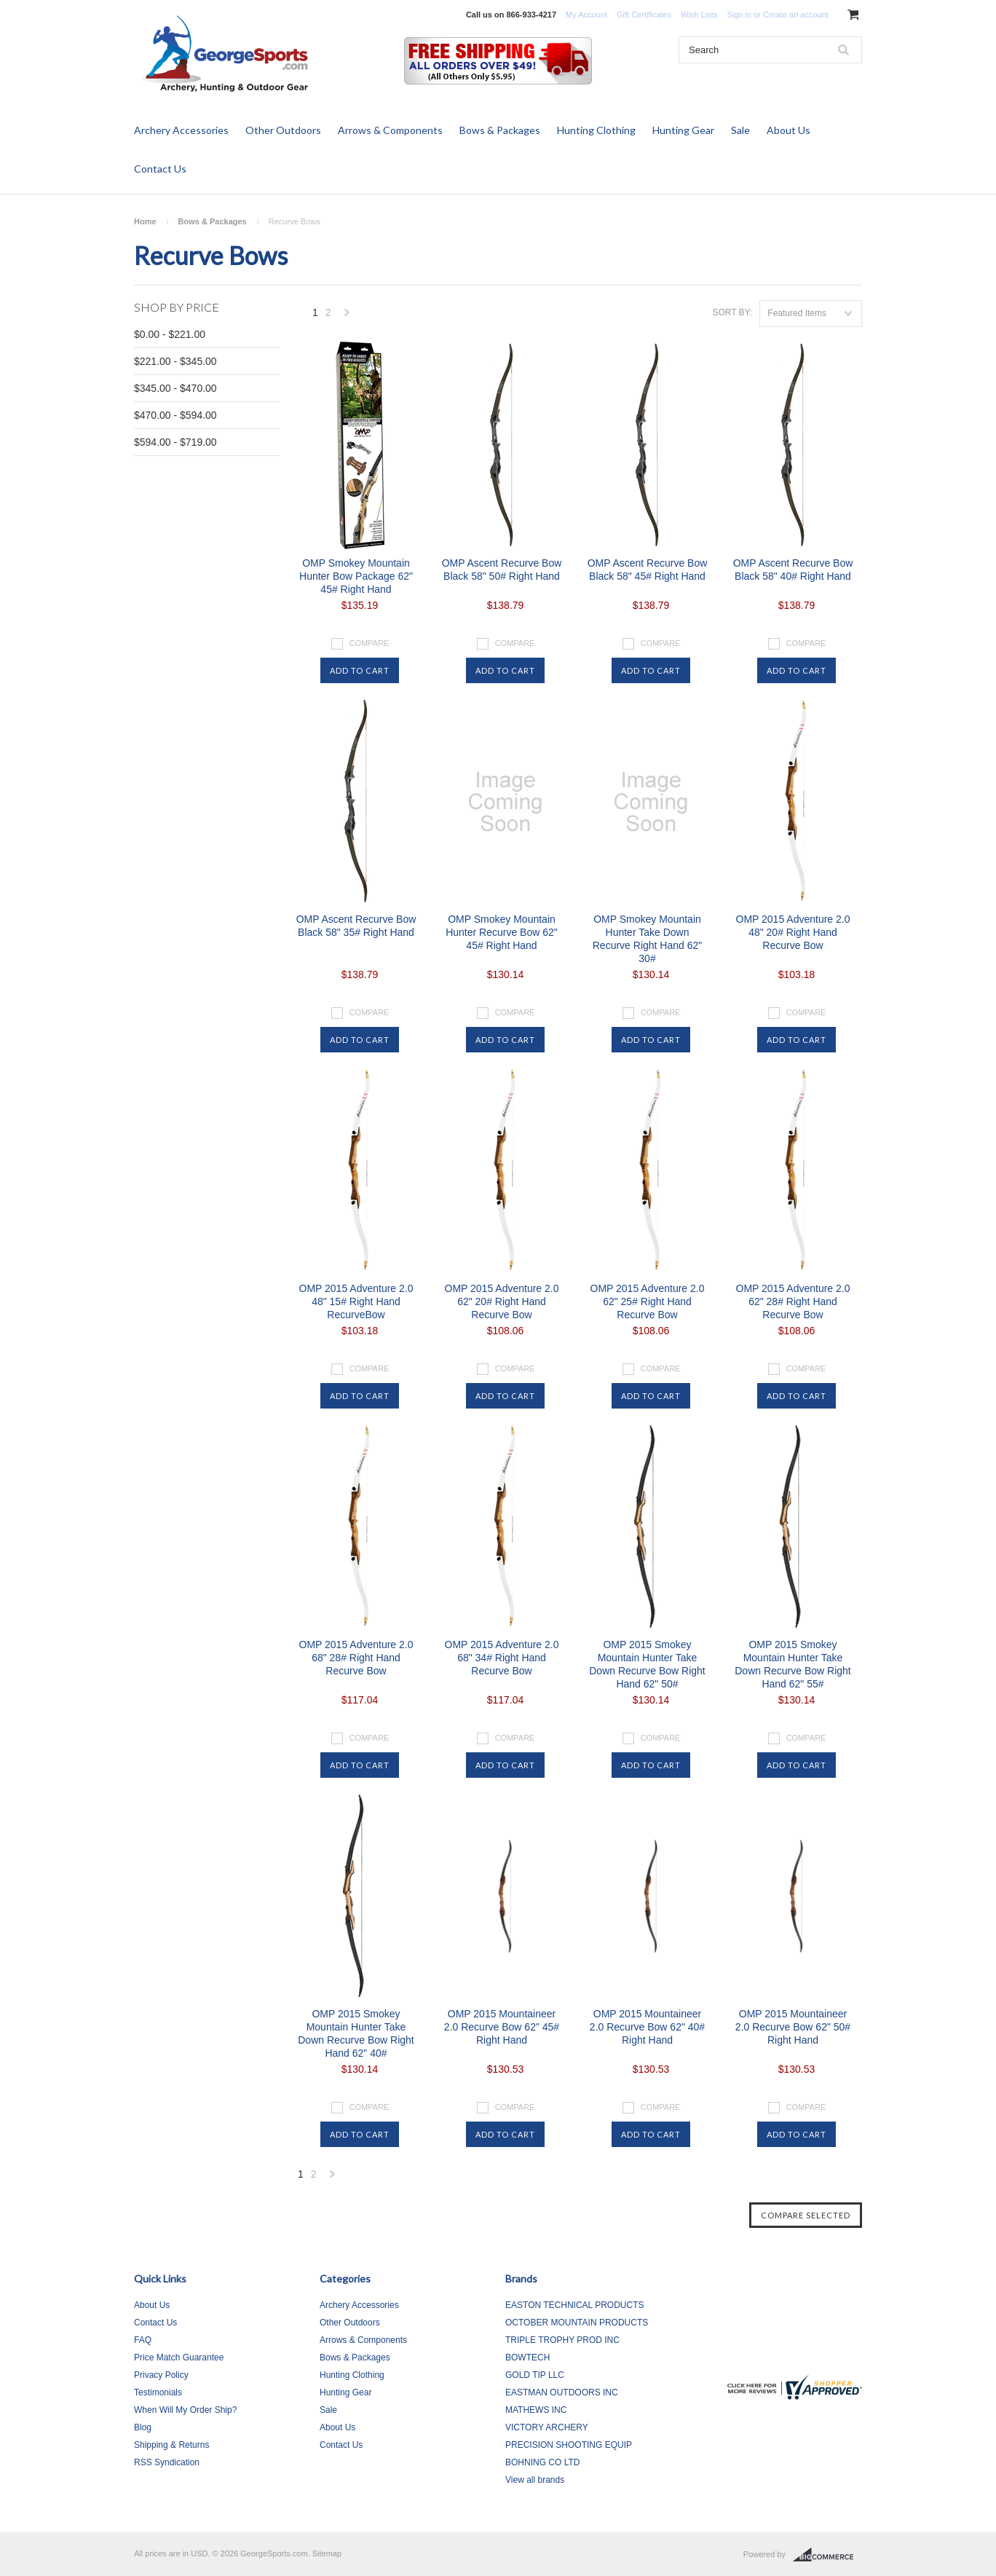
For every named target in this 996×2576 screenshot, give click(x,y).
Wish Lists (699, 14)
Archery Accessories (181, 130)
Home (145, 221)
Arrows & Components (390, 130)
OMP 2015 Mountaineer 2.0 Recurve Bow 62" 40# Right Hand (647, 2027)
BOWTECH (527, 2357)
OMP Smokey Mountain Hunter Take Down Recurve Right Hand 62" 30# (648, 938)
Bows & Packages (499, 130)
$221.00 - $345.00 (175, 361)
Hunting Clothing (596, 130)
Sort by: (732, 312)
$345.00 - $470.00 (175, 388)
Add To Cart (360, 670)
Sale (740, 130)
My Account (586, 14)
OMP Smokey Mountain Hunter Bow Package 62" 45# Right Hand (356, 576)
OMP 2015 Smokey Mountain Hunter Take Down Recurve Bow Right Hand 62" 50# (647, 1664)
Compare (369, 643)
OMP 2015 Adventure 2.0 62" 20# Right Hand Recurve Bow (502, 1301)
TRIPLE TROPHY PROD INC (562, 2340)
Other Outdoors (283, 130)
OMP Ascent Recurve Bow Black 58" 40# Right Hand (793, 569)
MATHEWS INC (535, 2410)
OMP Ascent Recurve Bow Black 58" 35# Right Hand (356, 925)
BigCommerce (827, 2555)
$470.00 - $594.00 (175, 415)
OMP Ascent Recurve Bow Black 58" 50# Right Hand (502, 569)
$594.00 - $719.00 (175, 442)
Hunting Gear (683, 130)
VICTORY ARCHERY (546, 2427)
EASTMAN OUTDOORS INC (561, 2392)
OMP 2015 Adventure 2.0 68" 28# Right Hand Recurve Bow (356, 1658)
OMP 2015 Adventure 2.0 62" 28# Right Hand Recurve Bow (793, 1301)
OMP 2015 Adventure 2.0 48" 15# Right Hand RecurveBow (356, 1301)
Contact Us (160, 168)
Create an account (796, 14)
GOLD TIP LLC (534, 2375)
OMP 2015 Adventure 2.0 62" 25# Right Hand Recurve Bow (647, 1301)
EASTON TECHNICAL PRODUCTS (574, 2305)
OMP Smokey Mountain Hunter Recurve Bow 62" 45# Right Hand (502, 932)
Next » (347, 316)
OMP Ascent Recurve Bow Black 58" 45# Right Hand (648, 569)
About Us (788, 130)
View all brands (534, 2480)
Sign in (739, 14)
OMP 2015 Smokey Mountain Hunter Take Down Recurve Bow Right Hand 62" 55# (793, 1664)
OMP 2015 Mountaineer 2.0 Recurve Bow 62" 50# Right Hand (792, 2027)
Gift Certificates (644, 14)
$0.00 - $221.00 (169, 334)
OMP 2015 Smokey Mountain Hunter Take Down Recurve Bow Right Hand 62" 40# (356, 2033)
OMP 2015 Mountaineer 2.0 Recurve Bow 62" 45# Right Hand (501, 2027)
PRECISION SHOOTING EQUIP (568, 2445)
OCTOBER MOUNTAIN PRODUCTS (576, 2322)
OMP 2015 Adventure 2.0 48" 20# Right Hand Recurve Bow (793, 932)
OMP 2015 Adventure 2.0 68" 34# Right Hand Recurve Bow (502, 1658)
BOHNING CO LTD (542, 2462)
